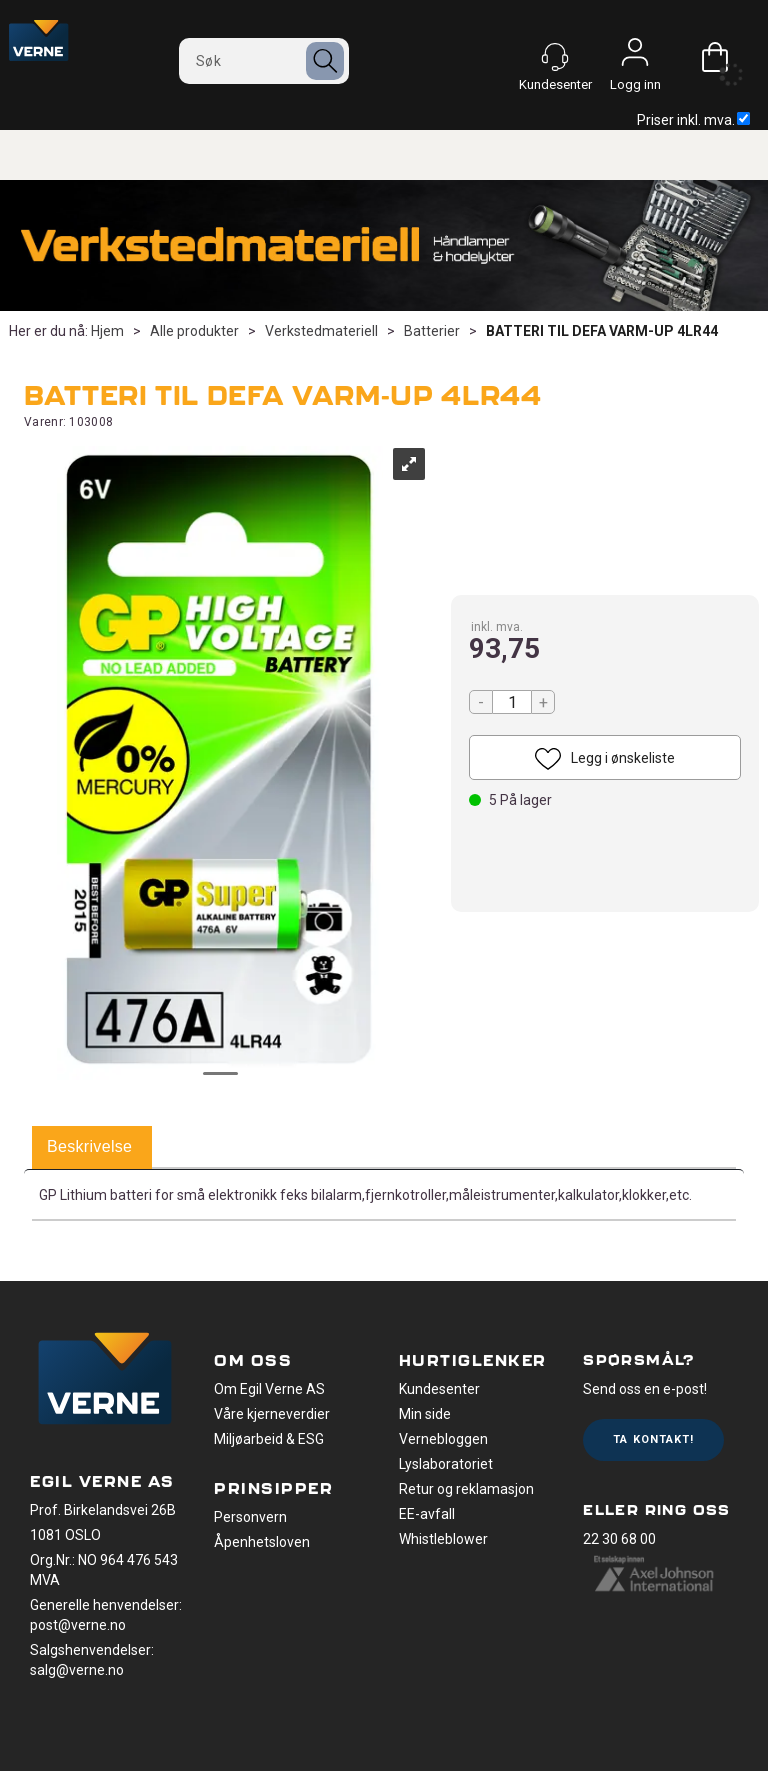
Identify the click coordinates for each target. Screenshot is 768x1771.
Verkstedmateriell (321, 331)
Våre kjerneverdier (272, 1414)
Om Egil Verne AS (269, 1389)
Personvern (250, 1517)
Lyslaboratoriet (446, 1464)
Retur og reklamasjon (466, 1489)
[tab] (89, 1148)
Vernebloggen (443, 1439)
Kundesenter (439, 1389)
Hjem (107, 331)
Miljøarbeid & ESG (269, 1439)
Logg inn (635, 57)
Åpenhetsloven (262, 1542)
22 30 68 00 (619, 1539)
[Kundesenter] (555, 57)
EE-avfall (427, 1514)
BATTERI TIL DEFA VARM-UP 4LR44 (602, 331)
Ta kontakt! (653, 1439)
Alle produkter (194, 331)
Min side (425, 1414)
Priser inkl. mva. (693, 120)
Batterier (432, 331)
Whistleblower (443, 1539)
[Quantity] (512, 702)
